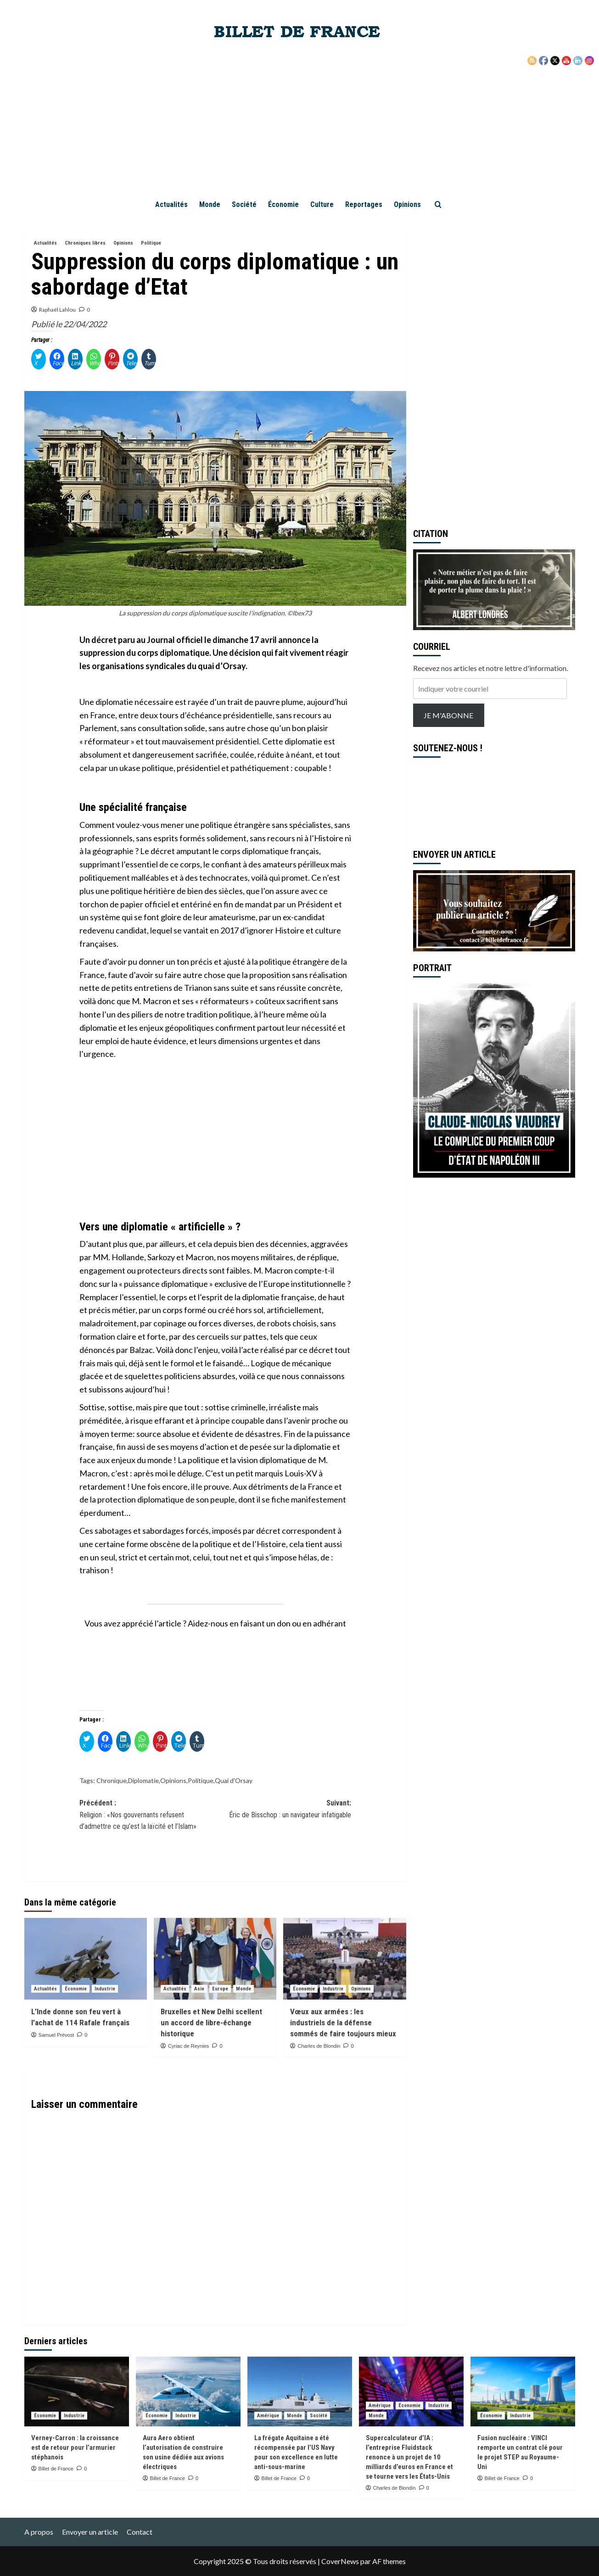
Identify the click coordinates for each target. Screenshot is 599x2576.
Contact (139, 2531)
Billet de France (56, 2468)
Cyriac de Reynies (188, 2046)
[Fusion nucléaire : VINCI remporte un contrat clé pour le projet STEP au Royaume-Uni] (522, 2391)
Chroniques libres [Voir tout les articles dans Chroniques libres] (85, 243)
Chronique (111, 1780)
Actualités (171, 204)
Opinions (407, 204)
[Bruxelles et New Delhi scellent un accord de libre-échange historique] (215, 1959)
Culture (322, 204)
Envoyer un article (90, 2531)
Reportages (363, 204)
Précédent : (147, 1816)
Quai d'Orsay (233, 1780)
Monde (209, 204)
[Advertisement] (299, 124)
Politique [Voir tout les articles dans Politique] (151, 243)
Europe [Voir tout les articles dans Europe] (220, 1989)
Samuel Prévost (56, 2035)
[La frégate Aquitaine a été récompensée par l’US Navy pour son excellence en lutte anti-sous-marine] (299, 2391)
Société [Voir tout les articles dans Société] (318, 2416)
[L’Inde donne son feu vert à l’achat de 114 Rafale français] (85, 1959)
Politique (200, 1780)
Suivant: (283, 1810)
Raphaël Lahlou (57, 309)
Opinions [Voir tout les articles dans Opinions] (123, 243)
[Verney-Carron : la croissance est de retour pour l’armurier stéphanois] (76, 2391)
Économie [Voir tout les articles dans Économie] (76, 1989)
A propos (38, 2531)
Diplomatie (143, 1780)
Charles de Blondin (319, 2046)
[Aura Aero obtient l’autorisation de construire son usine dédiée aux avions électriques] (188, 2391)
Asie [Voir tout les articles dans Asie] (199, 1989)
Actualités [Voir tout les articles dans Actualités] (45, 243)
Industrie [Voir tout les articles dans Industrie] (105, 1989)
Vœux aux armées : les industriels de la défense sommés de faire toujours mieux (343, 2022)
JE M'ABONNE (448, 715)
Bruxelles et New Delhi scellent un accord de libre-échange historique (211, 2022)
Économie (283, 204)
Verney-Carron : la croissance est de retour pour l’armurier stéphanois (75, 2447)
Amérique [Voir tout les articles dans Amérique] (268, 2416)
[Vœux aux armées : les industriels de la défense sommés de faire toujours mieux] (344, 1959)
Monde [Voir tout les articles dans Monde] (243, 1989)
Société (244, 204)
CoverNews (340, 2561)
